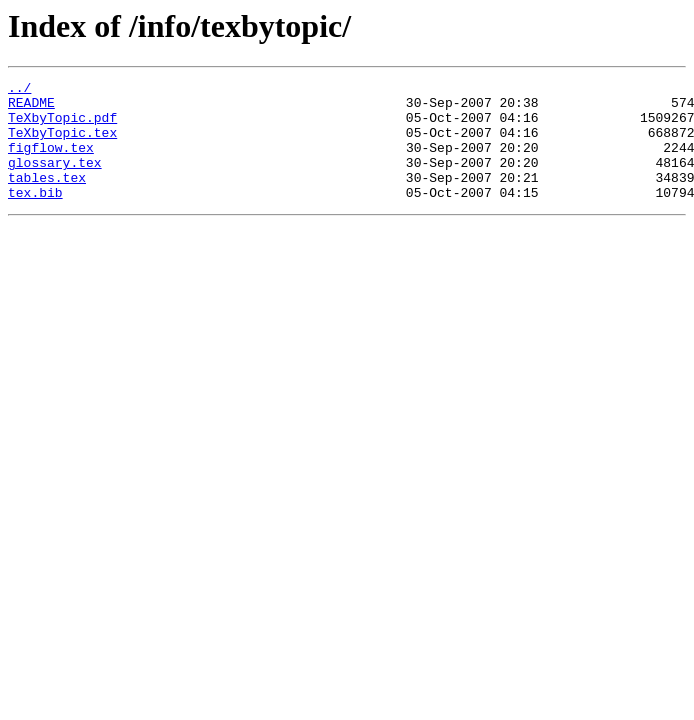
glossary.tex (55, 180)
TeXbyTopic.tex (62, 144)
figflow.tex (51, 162)
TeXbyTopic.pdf (62, 126)
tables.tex (47, 198)
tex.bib (35, 216)
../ (19, 90)
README (31, 108)
